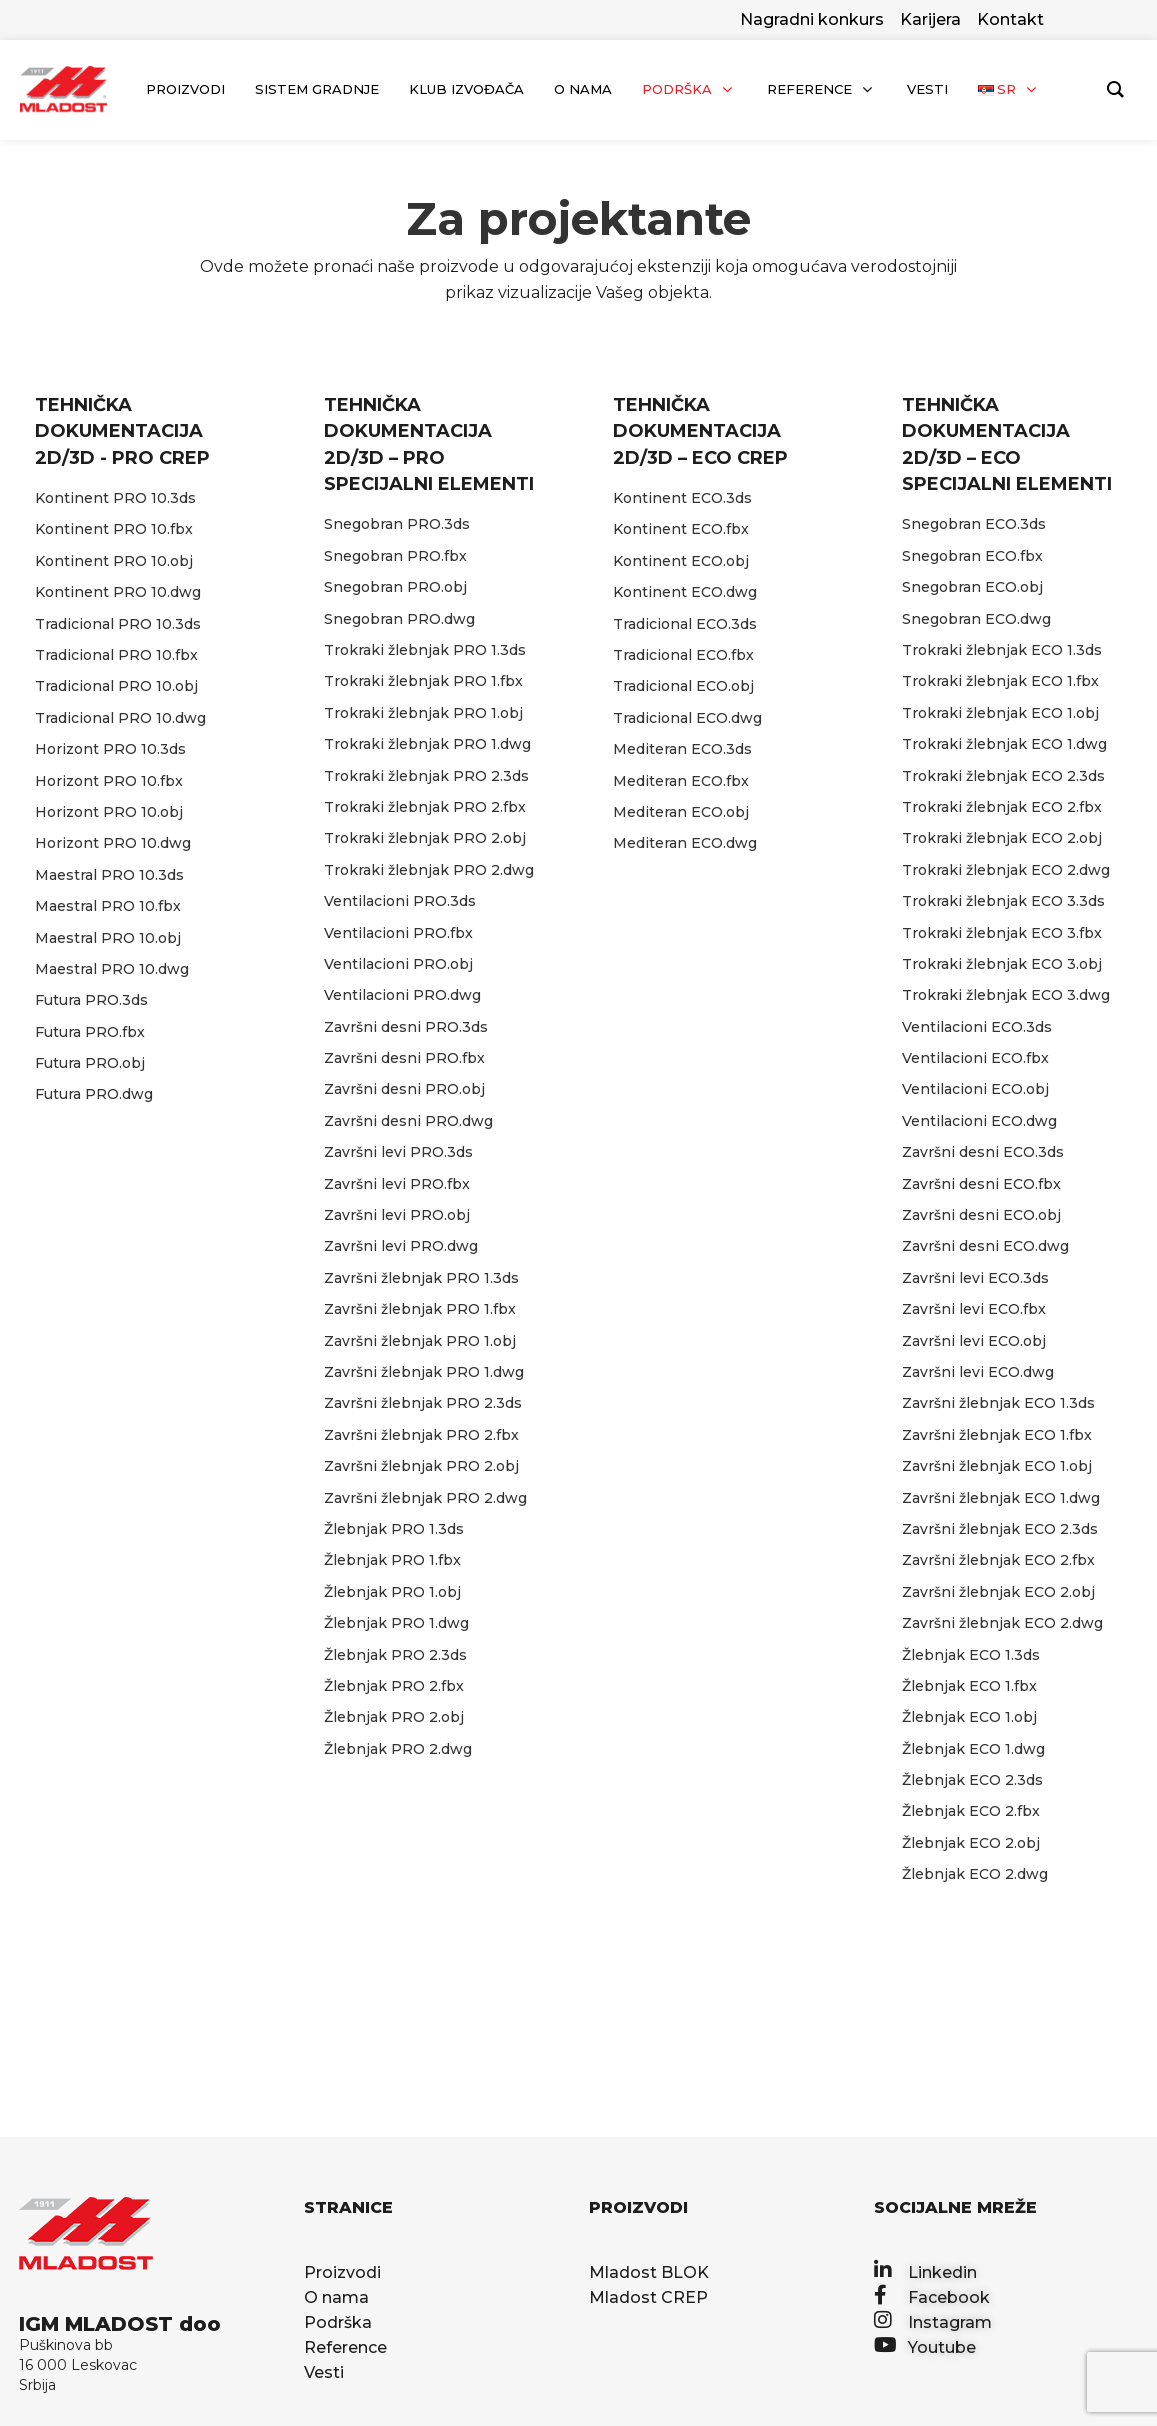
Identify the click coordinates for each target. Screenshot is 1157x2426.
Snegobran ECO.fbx (972, 556)
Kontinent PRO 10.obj (114, 561)
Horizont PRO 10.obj (109, 812)
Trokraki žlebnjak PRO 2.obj (425, 838)
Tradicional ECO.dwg (687, 718)
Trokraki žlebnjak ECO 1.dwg (1004, 744)
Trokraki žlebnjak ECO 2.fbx (1002, 807)
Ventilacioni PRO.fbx (398, 933)
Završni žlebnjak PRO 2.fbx (421, 1435)
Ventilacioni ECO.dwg (979, 1121)
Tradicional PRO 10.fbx (116, 655)
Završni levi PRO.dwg (401, 1246)
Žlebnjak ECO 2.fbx (971, 1811)
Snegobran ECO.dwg (976, 619)
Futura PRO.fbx (90, 1032)
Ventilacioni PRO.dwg (402, 995)
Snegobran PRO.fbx (395, 556)
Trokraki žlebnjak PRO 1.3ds (425, 650)
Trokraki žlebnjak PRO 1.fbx (423, 681)
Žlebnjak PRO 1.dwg (396, 1623)
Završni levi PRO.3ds (398, 1152)
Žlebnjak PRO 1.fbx (392, 1560)
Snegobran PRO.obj (395, 587)
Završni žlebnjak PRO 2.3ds (423, 1403)
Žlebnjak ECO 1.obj (969, 1717)
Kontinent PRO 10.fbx (114, 529)
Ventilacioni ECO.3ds (977, 1027)
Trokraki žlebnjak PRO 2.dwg (429, 870)
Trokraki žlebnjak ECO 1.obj (1000, 713)
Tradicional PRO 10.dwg (120, 718)
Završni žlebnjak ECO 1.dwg (1001, 1498)
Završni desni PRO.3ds (406, 1027)
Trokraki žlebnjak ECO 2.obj (1002, 838)
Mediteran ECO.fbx (681, 781)
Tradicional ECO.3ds (685, 624)
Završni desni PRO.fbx (404, 1058)
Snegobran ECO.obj (972, 587)
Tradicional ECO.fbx (683, 655)
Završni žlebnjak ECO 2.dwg (1002, 1623)
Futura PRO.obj (90, 1063)
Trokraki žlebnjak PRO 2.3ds (426, 776)
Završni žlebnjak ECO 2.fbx (998, 1560)
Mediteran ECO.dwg (685, 843)
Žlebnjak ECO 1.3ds (971, 1655)
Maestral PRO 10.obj (108, 938)
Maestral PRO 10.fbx (108, 906)
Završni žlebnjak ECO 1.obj (997, 1466)
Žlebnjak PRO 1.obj (392, 1592)
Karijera (930, 19)
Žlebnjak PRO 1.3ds (394, 1529)
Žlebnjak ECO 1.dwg (973, 1749)
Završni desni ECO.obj (981, 1215)
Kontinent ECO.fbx (681, 529)
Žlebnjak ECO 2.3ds (972, 1780)
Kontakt (1010, 19)
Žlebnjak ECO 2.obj (971, 1843)
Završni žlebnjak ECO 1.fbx (997, 1435)
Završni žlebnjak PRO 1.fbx (420, 1309)
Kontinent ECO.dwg (685, 592)
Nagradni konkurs (812, 19)
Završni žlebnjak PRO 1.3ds (421, 1278)
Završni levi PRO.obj (397, 1215)
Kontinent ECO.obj (681, 561)
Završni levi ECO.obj (974, 1341)
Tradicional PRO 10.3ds (118, 624)
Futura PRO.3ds (91, 1000)
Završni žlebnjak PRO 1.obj (420, 1341)
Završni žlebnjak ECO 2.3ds (1000, 1529)
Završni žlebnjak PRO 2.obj (421, 1466)
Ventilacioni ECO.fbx (975, 1058)
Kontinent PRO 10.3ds (115, 498)
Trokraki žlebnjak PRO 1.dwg (427, 744)
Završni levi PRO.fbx (397, 1184)
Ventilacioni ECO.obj (975, 1089)
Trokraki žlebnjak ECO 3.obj (1002, 964)
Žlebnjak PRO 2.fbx (394, 1686)
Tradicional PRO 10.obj (116, 686)
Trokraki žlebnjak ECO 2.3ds (1003, 776)
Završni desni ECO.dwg (985, 1246)
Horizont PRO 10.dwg (113, 843)
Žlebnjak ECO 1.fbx (969, 1686)
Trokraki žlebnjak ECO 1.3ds (1002, 650)
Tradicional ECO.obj (683, 686)
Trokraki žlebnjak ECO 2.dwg (1006, 870)
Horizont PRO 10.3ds (110, 749)
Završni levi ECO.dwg (978, 1372)
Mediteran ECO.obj (681, 812)
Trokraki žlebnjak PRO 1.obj (423, 713)
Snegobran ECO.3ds (974, 524)
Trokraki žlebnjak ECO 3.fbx (1002, 933)
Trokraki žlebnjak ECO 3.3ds (1003, 901)
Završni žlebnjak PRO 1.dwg (424, 1372)
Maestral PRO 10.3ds (109, 875)
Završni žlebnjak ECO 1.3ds (998, 1403)
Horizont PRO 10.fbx (109, 781)
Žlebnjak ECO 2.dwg (975, 1874)
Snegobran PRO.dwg (399, 619)
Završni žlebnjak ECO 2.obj (998, 1592)
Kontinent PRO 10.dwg (118, 592)
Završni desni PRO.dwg (408, 1121)
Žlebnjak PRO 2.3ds (395, 1655)
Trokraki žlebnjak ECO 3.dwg (1006, 995)
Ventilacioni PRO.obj (398, 964)
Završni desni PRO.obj (404, 1089)
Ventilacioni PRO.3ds (400, 901)
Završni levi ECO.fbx (974, 1309)
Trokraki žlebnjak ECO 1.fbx (1000, 681)
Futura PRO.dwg (94, 1094)
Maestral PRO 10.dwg (112, 969)
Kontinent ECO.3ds (682, 498)
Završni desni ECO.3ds (983, 1152)
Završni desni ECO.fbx (981, 1184)
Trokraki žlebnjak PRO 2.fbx (425, 807)
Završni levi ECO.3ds (975, 1278)
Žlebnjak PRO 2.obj (394, 1717)
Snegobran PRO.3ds (397, 524)
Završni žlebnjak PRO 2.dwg (425, 1498)
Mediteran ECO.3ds (682, 749)
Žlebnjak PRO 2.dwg (398, 1749)
